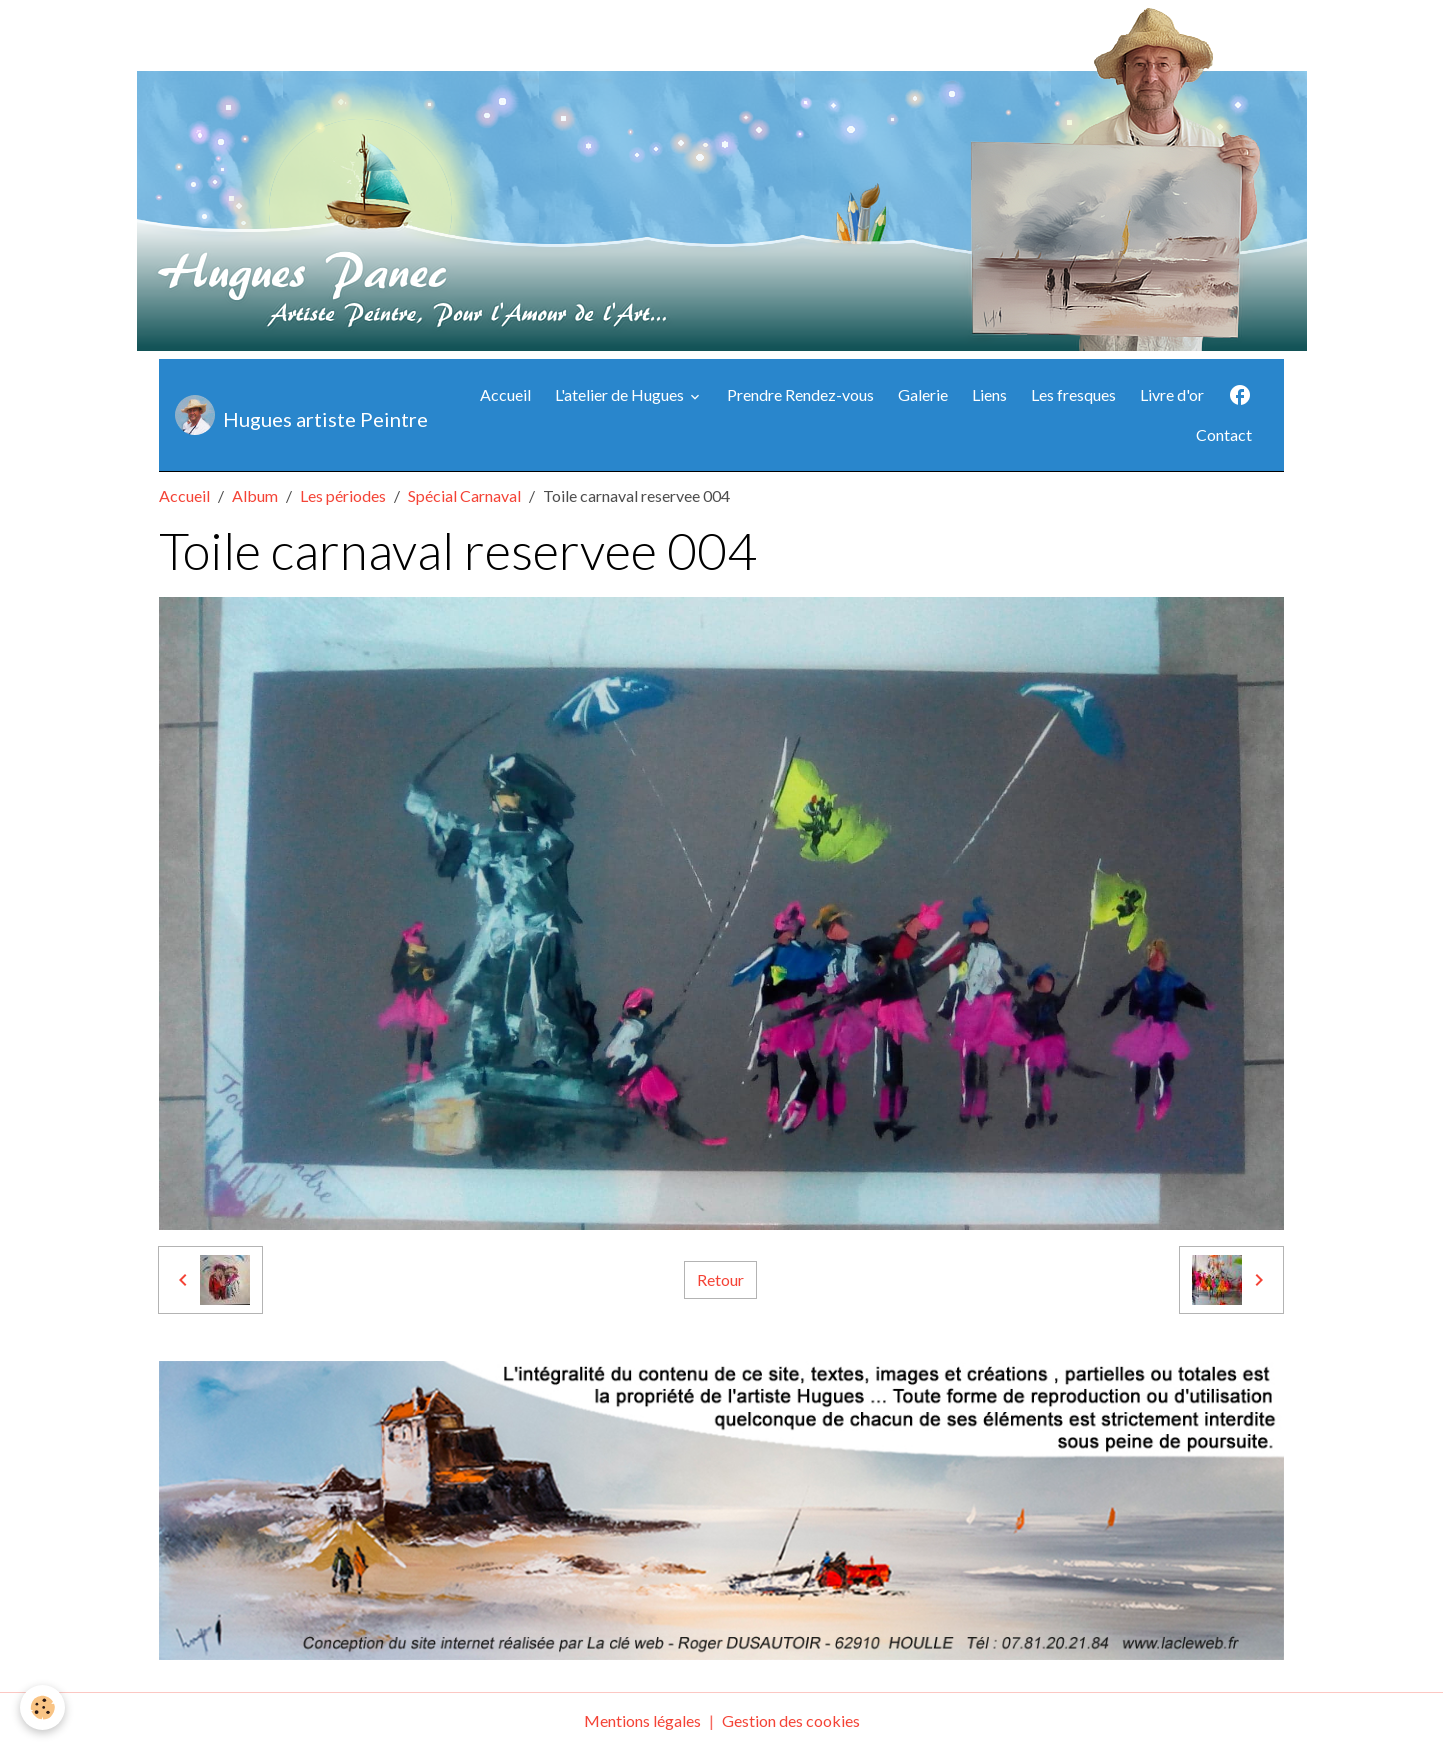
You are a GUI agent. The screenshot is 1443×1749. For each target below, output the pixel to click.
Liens (989, 394)
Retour (720, 1279)
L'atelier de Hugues (621, 394)
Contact (1224, 434)
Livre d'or (1172, 394)
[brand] (295, 415)
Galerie (923, 394)
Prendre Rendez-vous (800, 394)
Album (255, 495)
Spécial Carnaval (464, 495)
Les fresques (1073, 394)
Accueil (505, 394)
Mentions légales (642, 1720)
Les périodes (343, 495)
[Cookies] (42, 1707)
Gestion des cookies (791, 1720)
